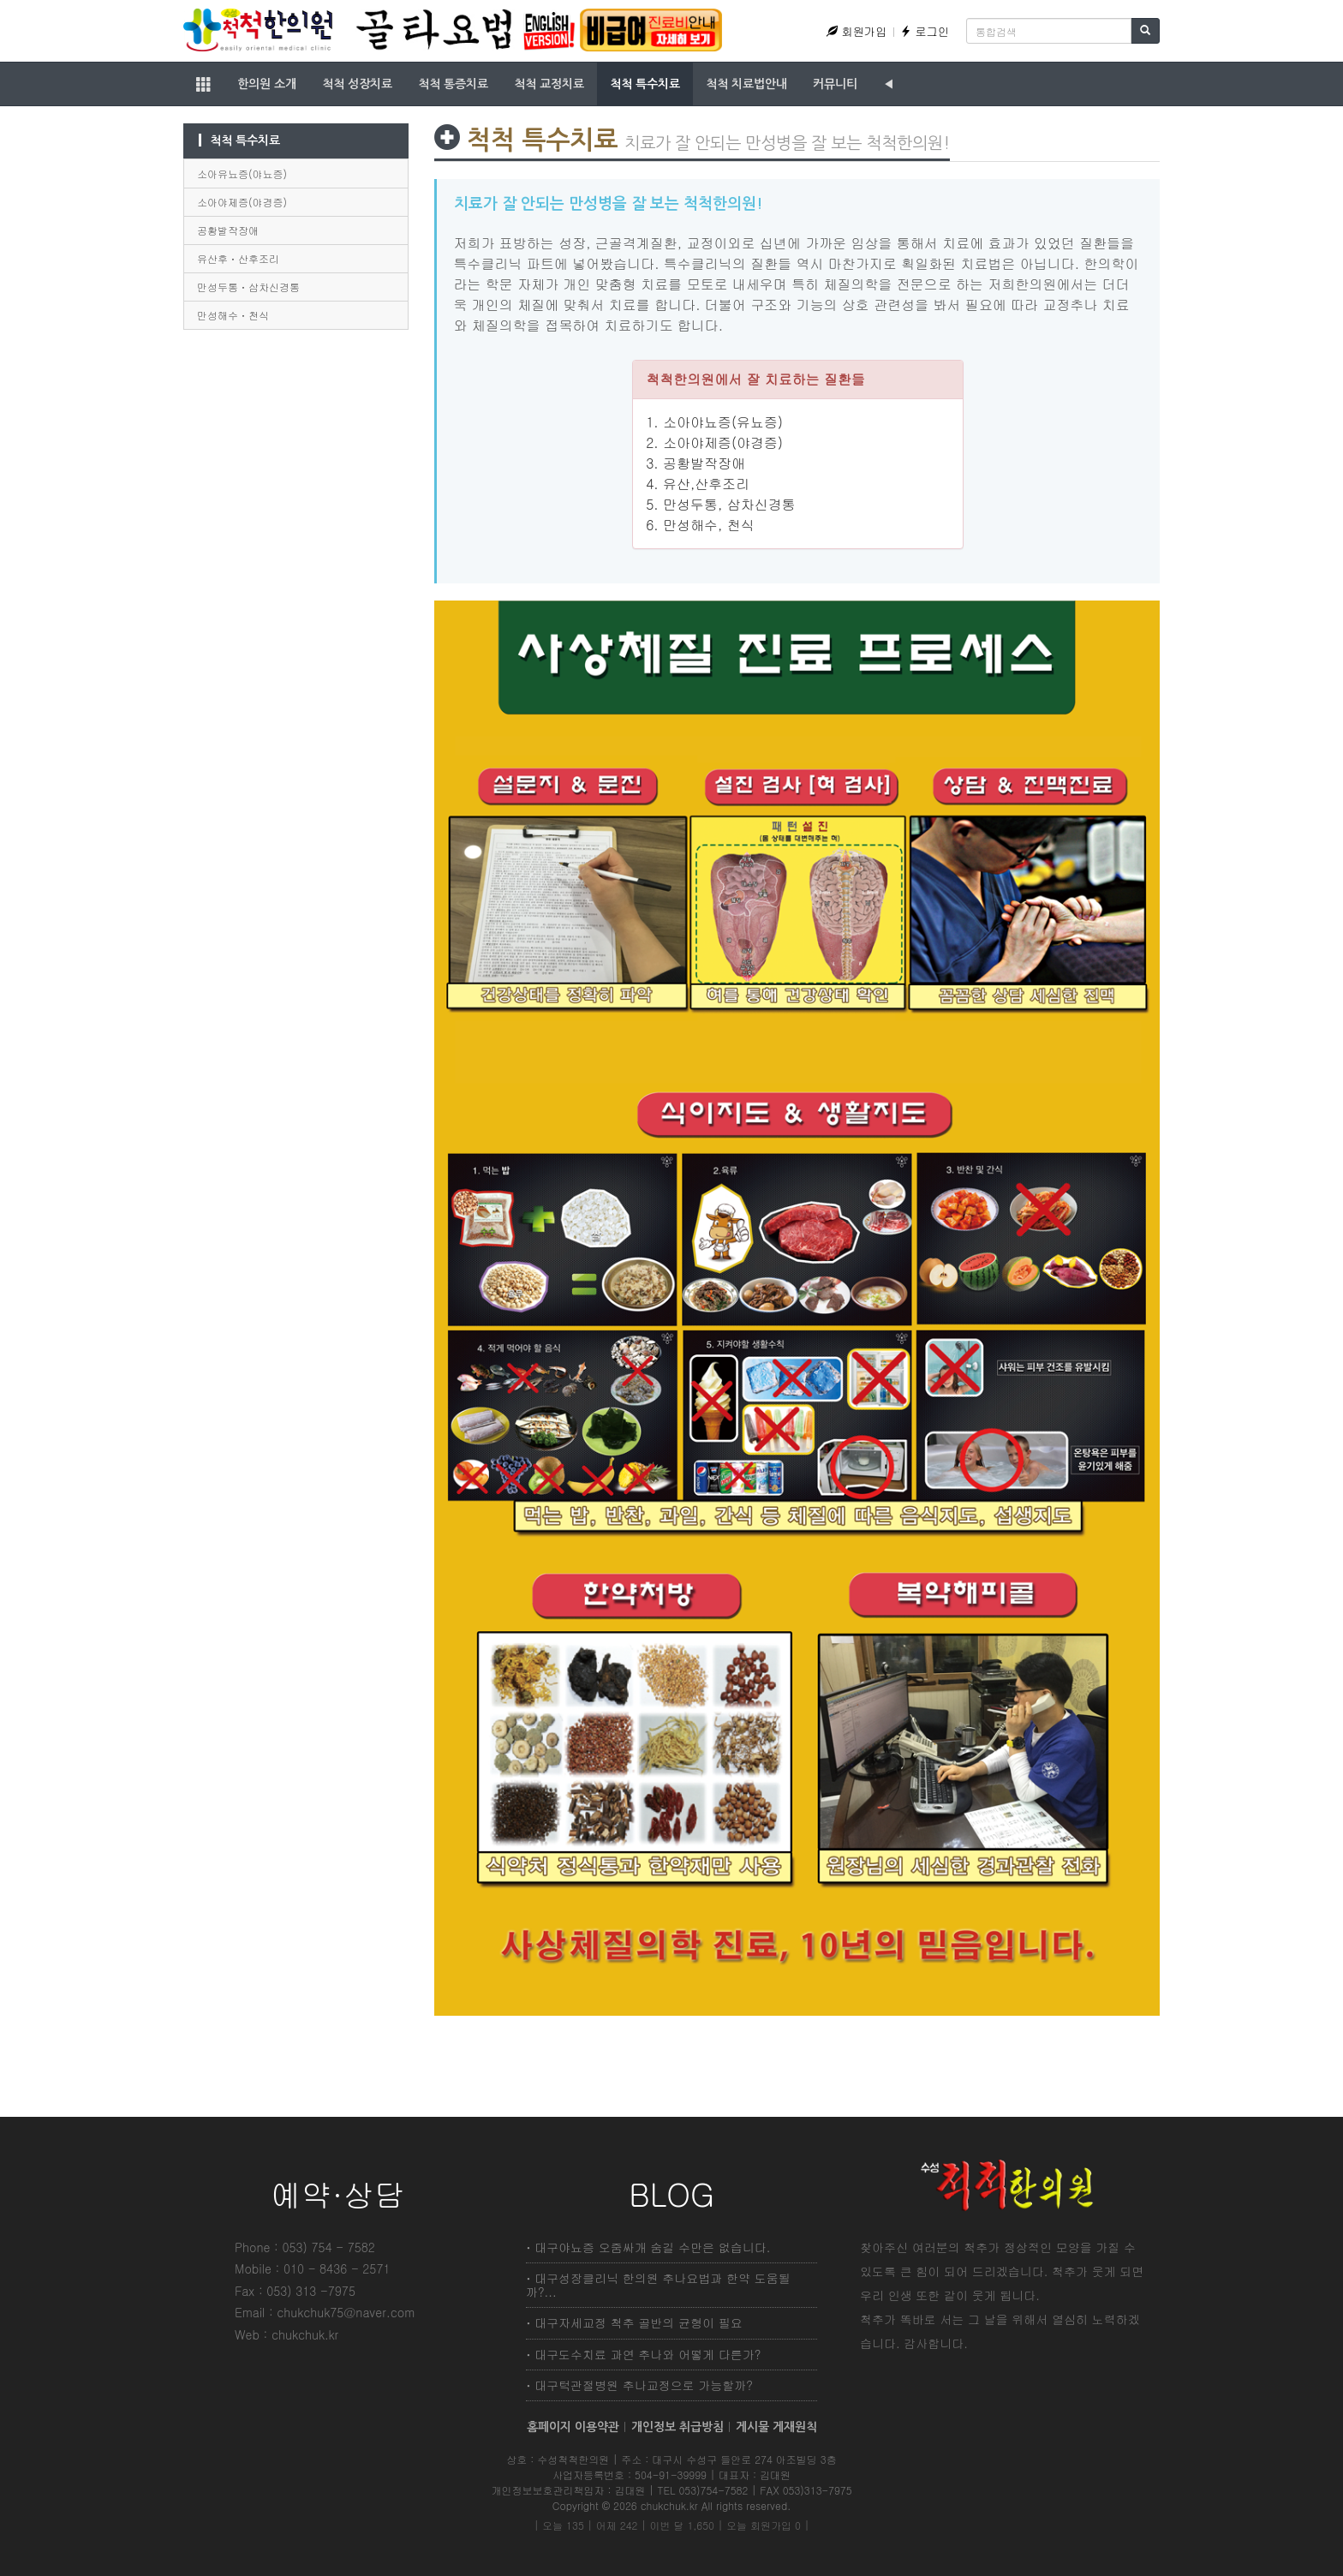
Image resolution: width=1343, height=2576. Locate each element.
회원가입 (856, 31)
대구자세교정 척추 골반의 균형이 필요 (638, 2322)
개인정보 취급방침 (677, 2427)
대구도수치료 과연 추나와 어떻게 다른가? (647, 2354)
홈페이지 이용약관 (573, 2427)
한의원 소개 (266, 84)
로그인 (924, 31)
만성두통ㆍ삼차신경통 (248, 286)
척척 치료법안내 (746, 84)
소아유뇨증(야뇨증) (242, 173)
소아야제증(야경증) (242, 201)
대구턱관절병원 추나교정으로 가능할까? (643, 2385)
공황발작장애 (228, 230)
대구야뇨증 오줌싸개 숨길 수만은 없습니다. (652, 2247)
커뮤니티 (835, 84)
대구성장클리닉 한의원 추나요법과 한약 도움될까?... (658, 2284)
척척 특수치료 (645, 84)
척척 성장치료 (357, 84)
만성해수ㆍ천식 (233, 315)
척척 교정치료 (549, 84)
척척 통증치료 (453, 84)
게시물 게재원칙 (776, 2427)
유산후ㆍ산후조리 (238, 258)
